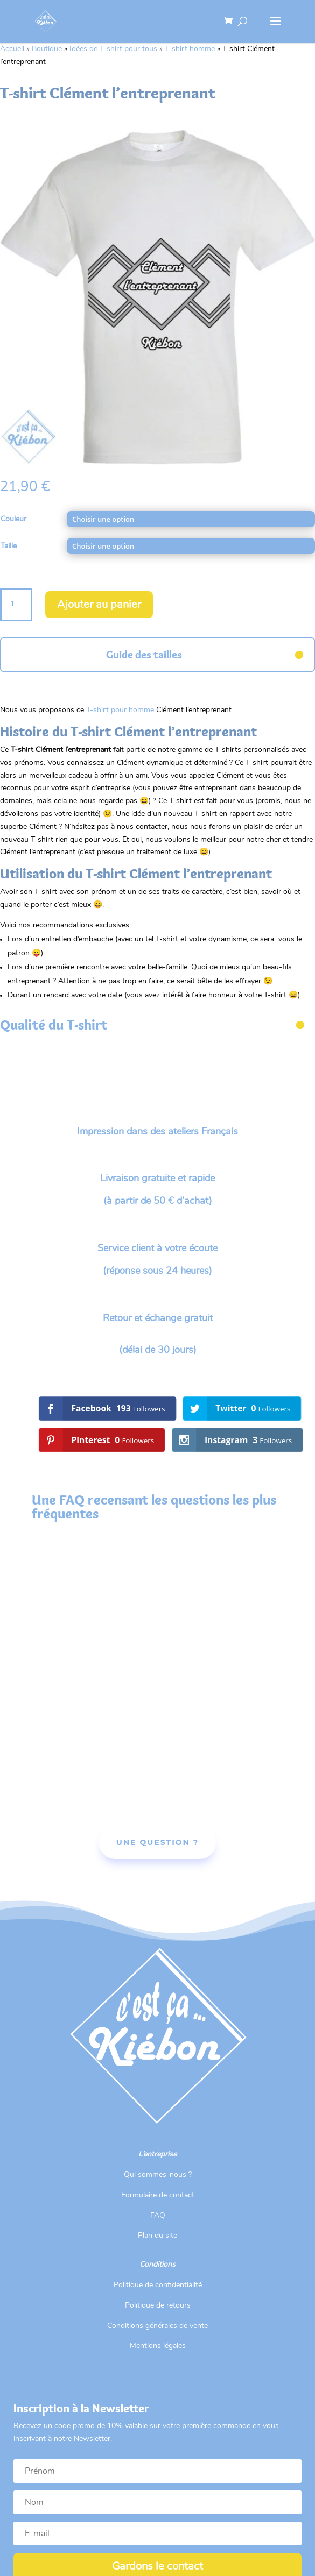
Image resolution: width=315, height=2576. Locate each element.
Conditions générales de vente (157, 2326)
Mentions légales (158, 2346)
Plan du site (157, 2235)
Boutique (47, 49)
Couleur (13, 519)
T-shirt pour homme (120, 710)
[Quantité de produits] (16, 604)
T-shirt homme (190, 49)
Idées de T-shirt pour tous (113, 49)
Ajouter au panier (99, 604)
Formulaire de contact (157, 2195)
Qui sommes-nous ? (158, 2174)
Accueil (12, 49)
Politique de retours (158, 2305)
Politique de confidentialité (158, 2285)
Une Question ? (157, 1842)
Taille (9, 546)
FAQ (157, 2215)
